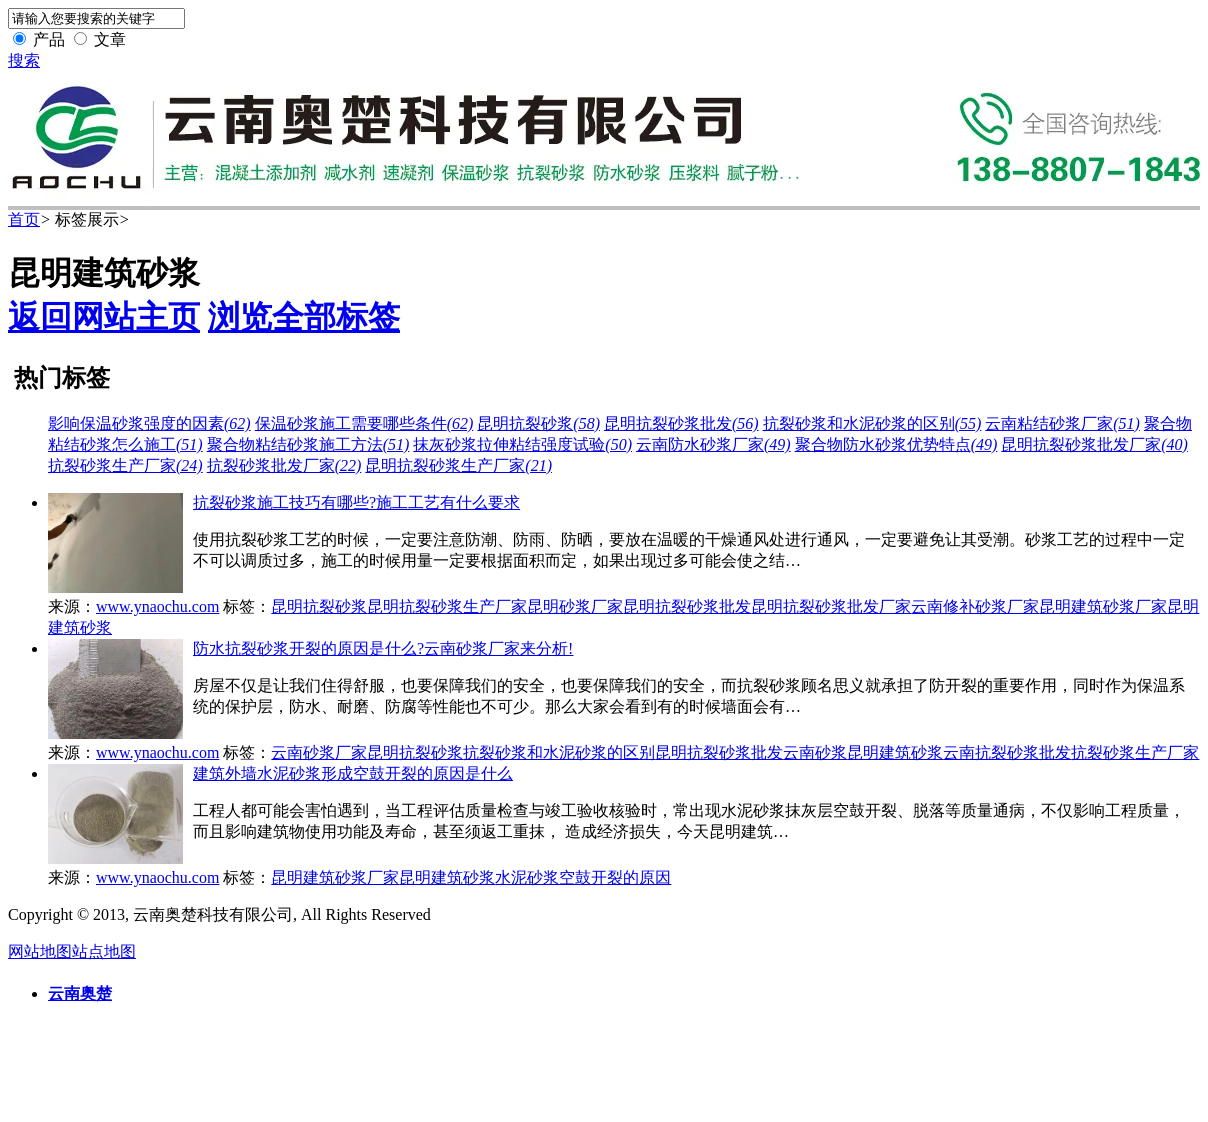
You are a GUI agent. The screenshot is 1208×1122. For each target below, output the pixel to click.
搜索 (24, 60)
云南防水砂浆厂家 (713, 444)
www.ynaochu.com (157, 606)
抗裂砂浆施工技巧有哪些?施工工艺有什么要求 (356, 502)
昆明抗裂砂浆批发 (681, 423)
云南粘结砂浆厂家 (1062, 423)
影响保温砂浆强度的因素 (149, 423)
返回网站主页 (104, 317)
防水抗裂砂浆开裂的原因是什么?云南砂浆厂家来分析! (383, 648)
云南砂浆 (815, 752)
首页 (24, 219)
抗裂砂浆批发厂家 (284, 465)
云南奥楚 (80, 993)
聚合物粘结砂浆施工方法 (308, 444)
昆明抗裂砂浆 (538, 423)
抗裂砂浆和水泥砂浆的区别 (872, 423)
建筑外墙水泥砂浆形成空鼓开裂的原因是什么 (353, 773)
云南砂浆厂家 (319, 752)
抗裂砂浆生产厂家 (125, 465)
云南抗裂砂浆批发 (1007, 752)
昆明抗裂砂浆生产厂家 (458, 465)
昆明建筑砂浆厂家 (1103, 606)
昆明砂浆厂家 (575, 606)
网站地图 (40, 951)
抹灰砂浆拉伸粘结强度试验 (522, 444)
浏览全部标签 (304, 317)
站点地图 (104, 951)
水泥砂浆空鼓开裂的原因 (583, 877)
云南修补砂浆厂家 (975, 606)
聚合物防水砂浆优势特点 (896, 444)
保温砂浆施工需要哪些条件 (364, 423)
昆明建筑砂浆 (895, 752)
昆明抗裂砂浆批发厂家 (1094, 444)
